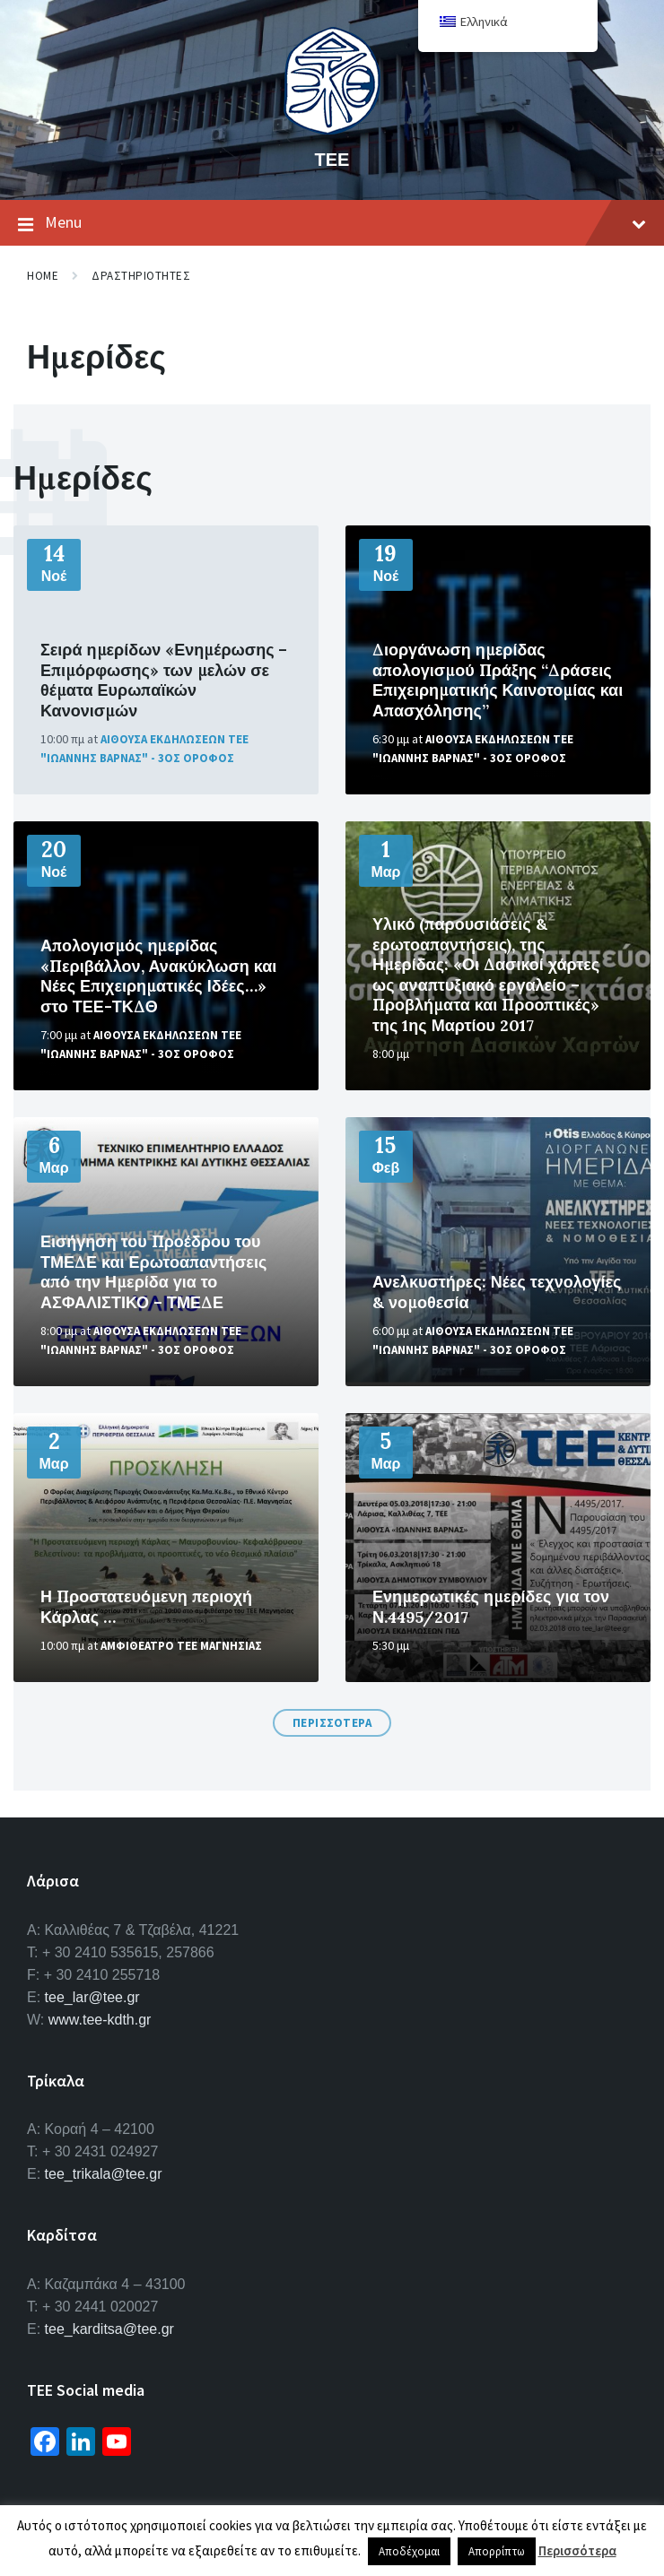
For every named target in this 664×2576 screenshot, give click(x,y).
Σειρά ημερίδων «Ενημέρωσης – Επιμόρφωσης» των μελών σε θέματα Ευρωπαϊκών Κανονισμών (164, 680)
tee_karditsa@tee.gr (109, 2329)
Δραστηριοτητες (141, 275)
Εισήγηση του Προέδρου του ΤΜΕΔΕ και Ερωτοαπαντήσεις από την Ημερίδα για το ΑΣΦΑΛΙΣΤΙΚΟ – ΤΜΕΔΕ (153, 1272)
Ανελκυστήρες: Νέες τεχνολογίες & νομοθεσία (496, 1292)
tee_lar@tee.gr (92, 1997)
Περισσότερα (577, 2550)
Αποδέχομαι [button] (409, 2551)
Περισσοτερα (332, 1722)
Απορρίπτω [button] (496, 2551)
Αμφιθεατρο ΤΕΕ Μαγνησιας (181, 1645)
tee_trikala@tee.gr (103, 2173)
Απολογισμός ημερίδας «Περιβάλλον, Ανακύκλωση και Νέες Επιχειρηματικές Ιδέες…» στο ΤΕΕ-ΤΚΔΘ (158, 976)
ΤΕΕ (332, 159)
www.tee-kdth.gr (100, 2019)
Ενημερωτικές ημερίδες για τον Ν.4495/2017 (490, 1606)
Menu (332, 223)
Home (42, 275)
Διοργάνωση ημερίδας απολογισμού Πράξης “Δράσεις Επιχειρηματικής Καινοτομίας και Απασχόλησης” (497, 680)
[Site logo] (332, 129)
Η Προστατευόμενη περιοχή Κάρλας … (146, 1606)
